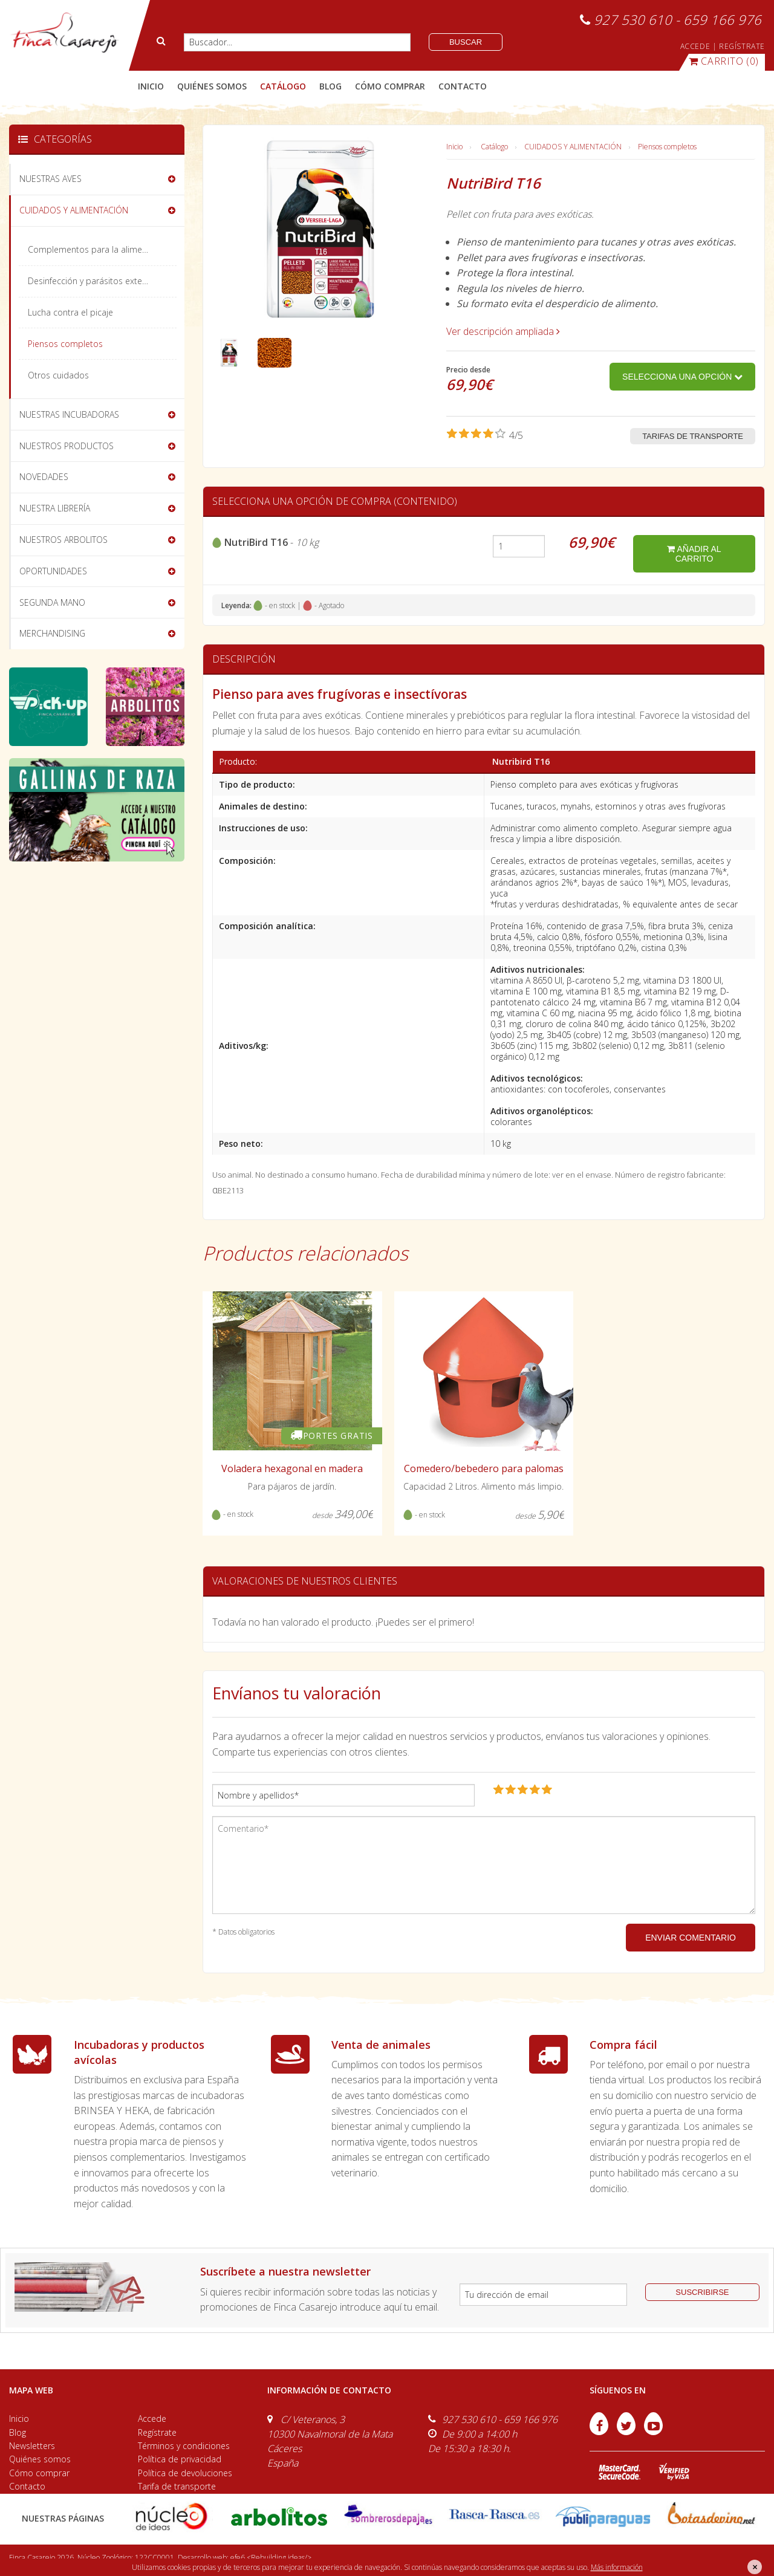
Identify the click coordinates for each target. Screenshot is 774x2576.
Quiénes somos (40, 2459)
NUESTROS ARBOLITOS (63, 539)
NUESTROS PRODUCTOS (66, 446)
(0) (724, 61)
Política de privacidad (179, 2459)
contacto (462, 86)
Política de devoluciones (185, 2473)
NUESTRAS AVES (50, 178)
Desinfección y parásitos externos (94, 281)
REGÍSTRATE (742, 46)
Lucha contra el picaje (70, 312)
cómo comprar (390, 86)
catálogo (283, 86)
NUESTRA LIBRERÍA (54, 508)
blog (330, 86)
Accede (152, 2418)
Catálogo (494, 146)
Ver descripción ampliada (503, 331)
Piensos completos (667, 146)
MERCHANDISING (52, 633)
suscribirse (702, 2292)
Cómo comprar (39, 2473)
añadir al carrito (694, 553)
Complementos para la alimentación (99, 249)
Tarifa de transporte (177, 2486)
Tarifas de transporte (692, 436)
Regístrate (157, 2432)
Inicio (151, 86)
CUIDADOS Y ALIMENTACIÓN (573, 146)
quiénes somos (212, 86)
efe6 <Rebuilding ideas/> (270, 2557)
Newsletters (32, 2445)
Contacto (27, 2486)
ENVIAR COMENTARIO (690, 1937)
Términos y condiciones (184, 2445)
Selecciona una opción (682, 376)
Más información (617, 2567)
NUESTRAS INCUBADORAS (69, 414)
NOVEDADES (43, 476)
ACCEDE (695, 46)
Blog (17, 2432)
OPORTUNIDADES (53, 571)
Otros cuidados (58, 375)
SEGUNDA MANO (52, 602)
